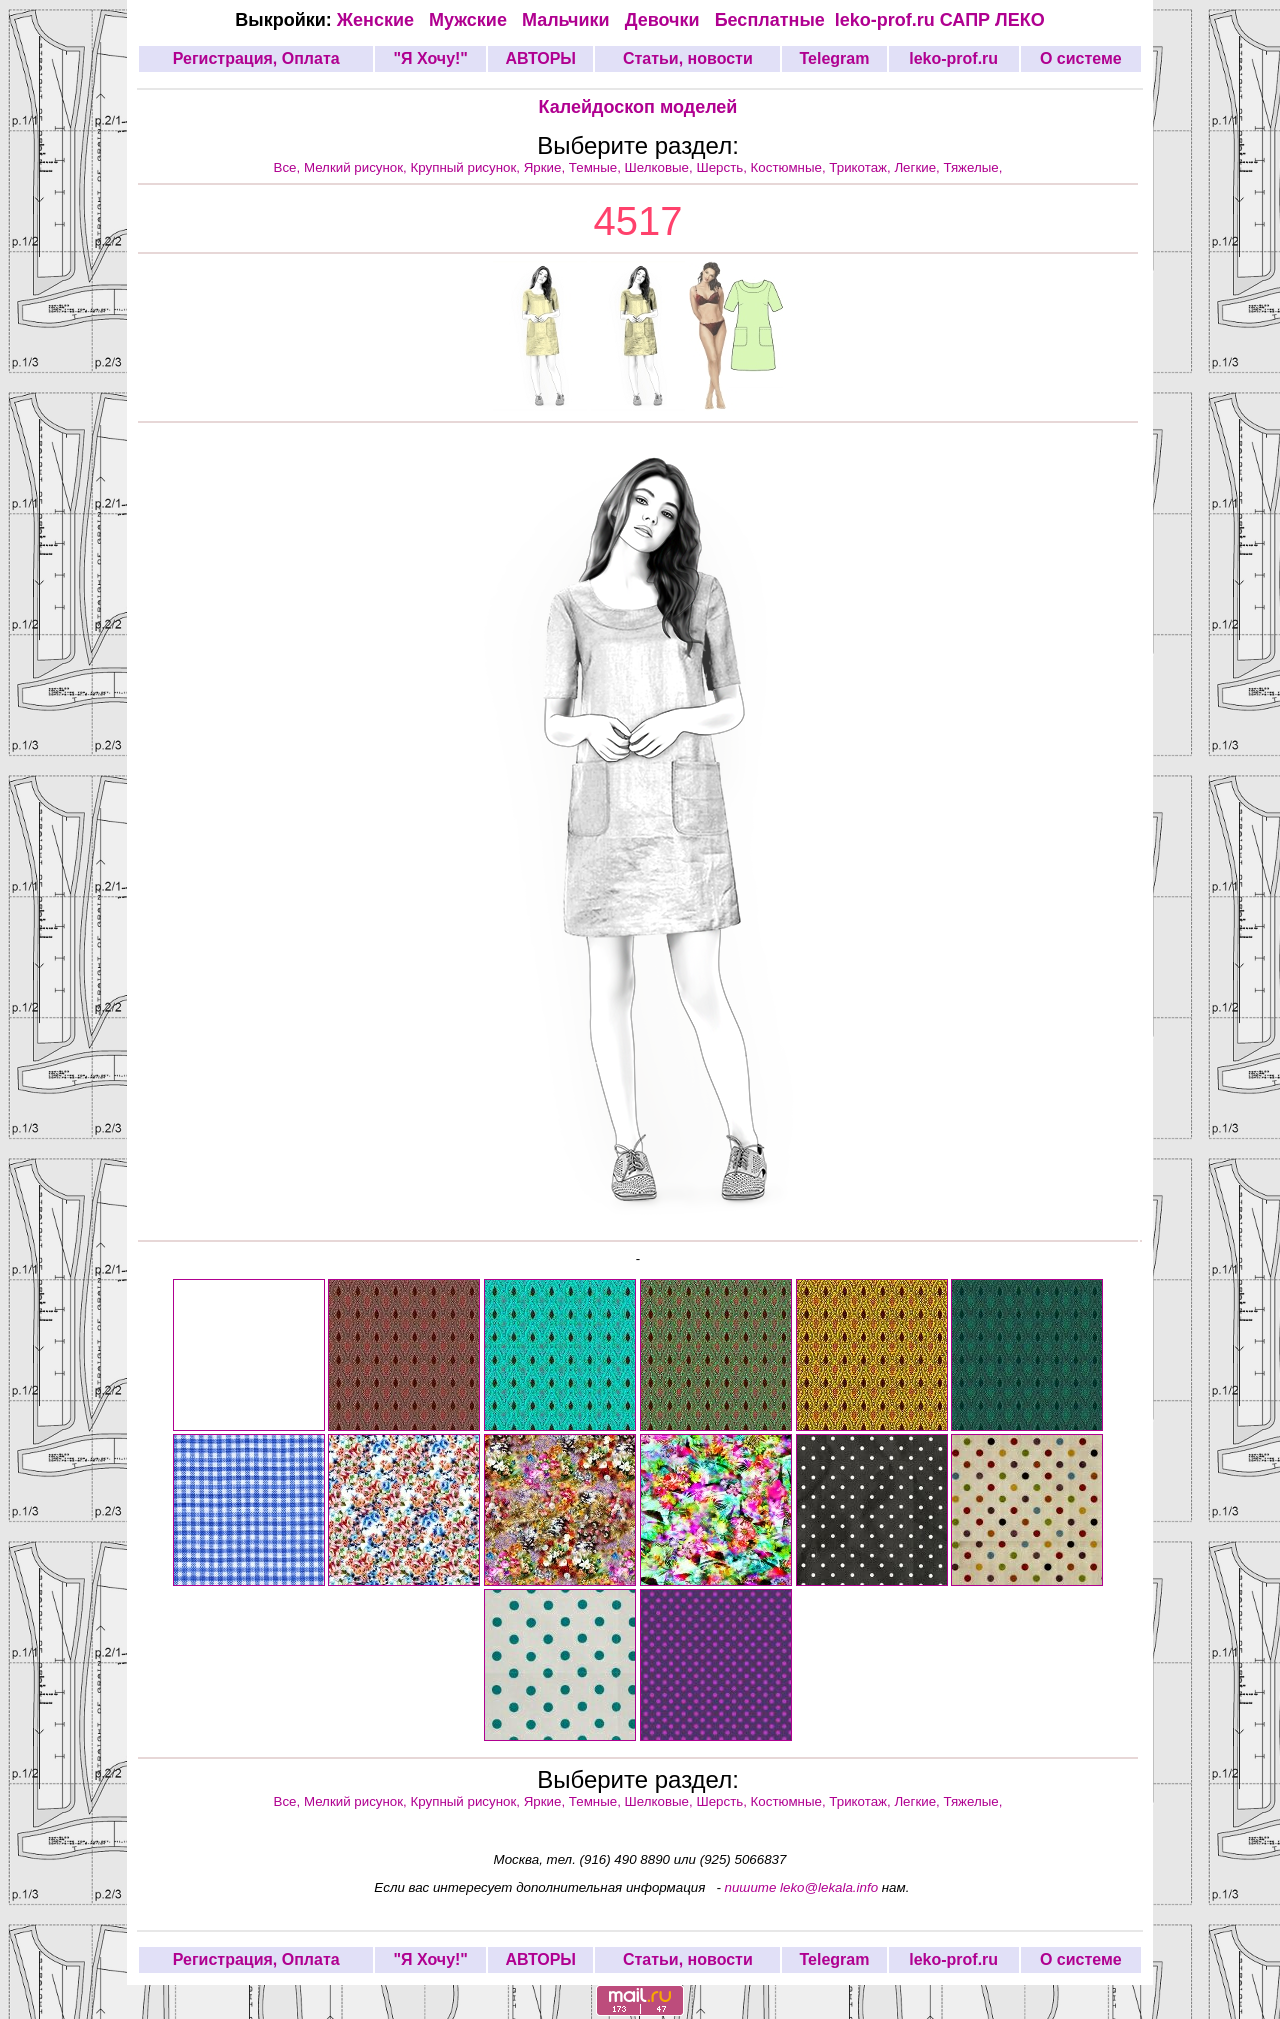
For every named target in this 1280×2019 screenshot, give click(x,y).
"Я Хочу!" (430, 58)
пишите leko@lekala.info (802, 1887)
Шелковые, (661, 167)
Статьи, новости (688, 58)
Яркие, (546, 167)
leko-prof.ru (885, 20)
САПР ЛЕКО (992, 20)
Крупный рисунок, (467, 167)
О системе (1081, 58)
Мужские (470, 20)
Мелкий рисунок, (357, 167)
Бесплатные (775, 20)
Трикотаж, (861, 167)
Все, (289, 167)
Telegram (835, 58)
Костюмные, (790, 167)
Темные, (597, 167)
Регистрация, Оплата (256, 58)
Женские (380, 20)
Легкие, (918, 167)
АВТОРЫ (540, 58)
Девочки (665, 20)
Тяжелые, (973, 167)
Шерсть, (723, 167)
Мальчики (568, 20)
